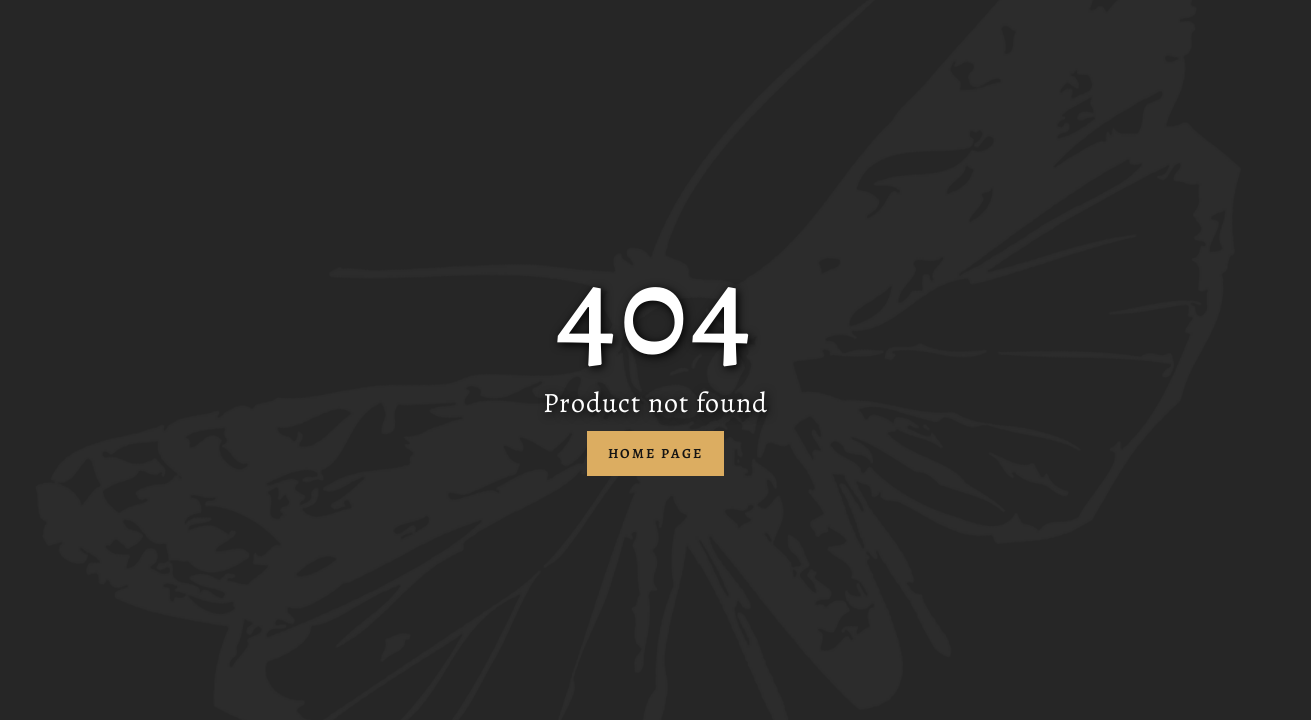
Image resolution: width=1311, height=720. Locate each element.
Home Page (655, 453)
